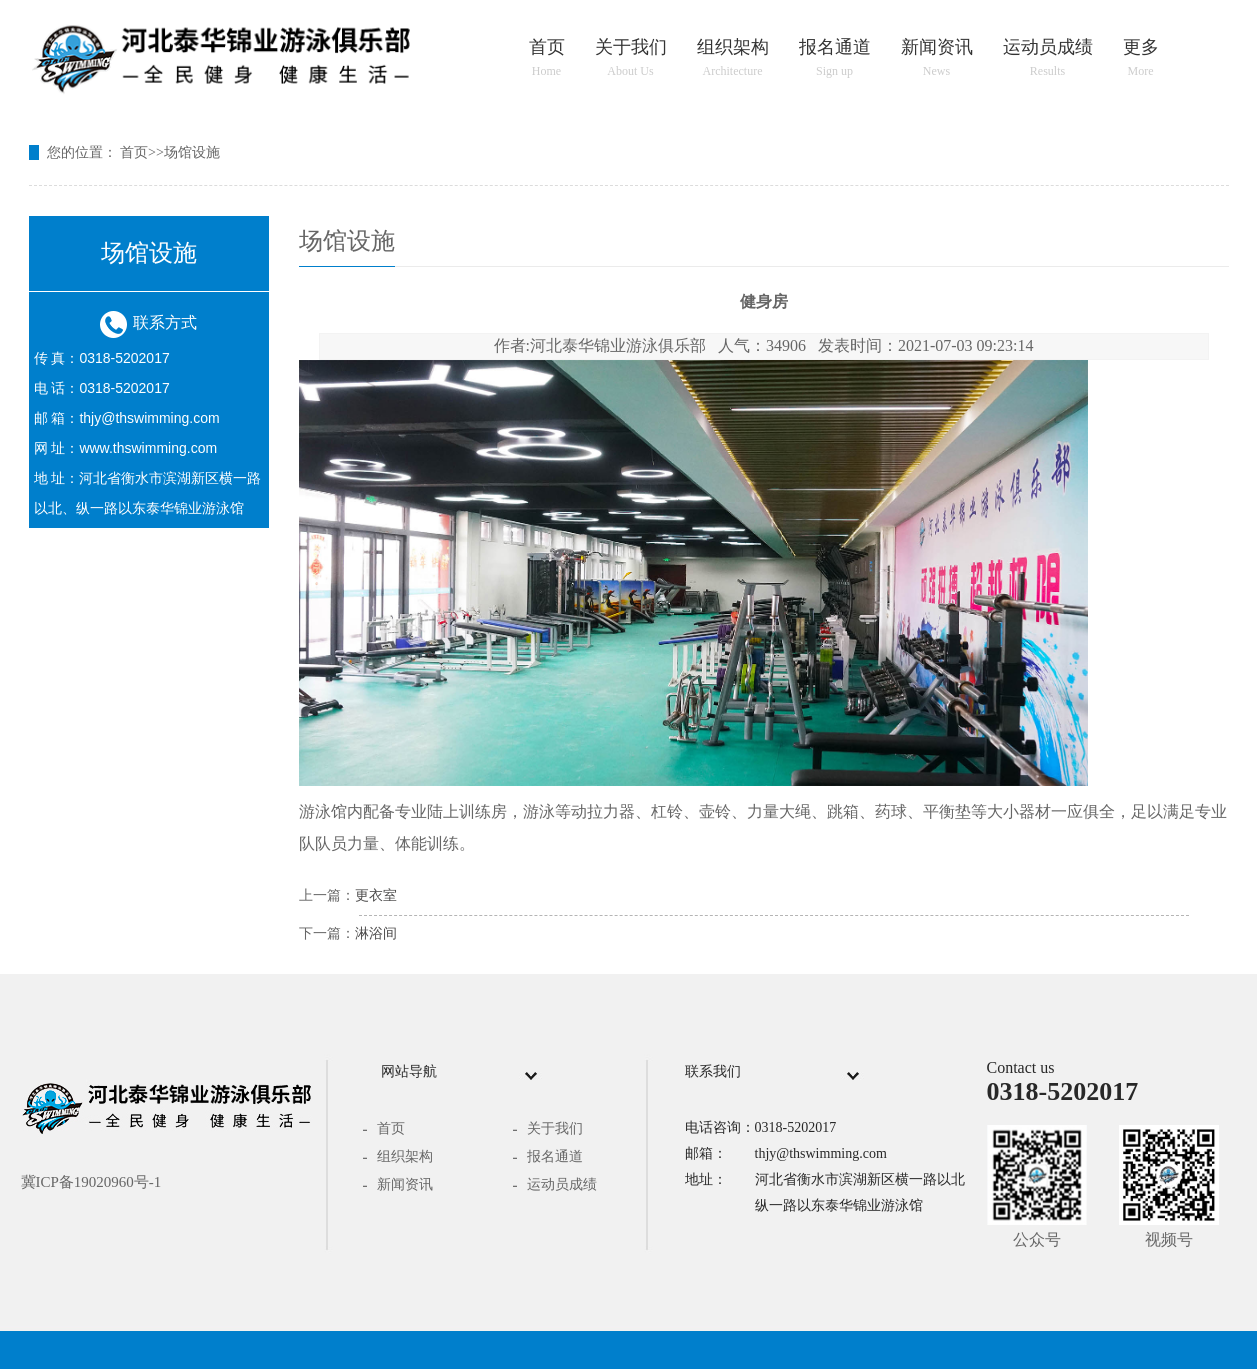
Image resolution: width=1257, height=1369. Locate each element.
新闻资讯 (937, 58)
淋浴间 (376, 933)
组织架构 (733, 58)
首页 (547, 58)
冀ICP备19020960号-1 (91, 1182)
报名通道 (835, 58)
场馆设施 (192, 152)
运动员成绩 (1048, 58)
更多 (1141, 58)
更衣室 (376, 895)
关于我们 (631, 58)
